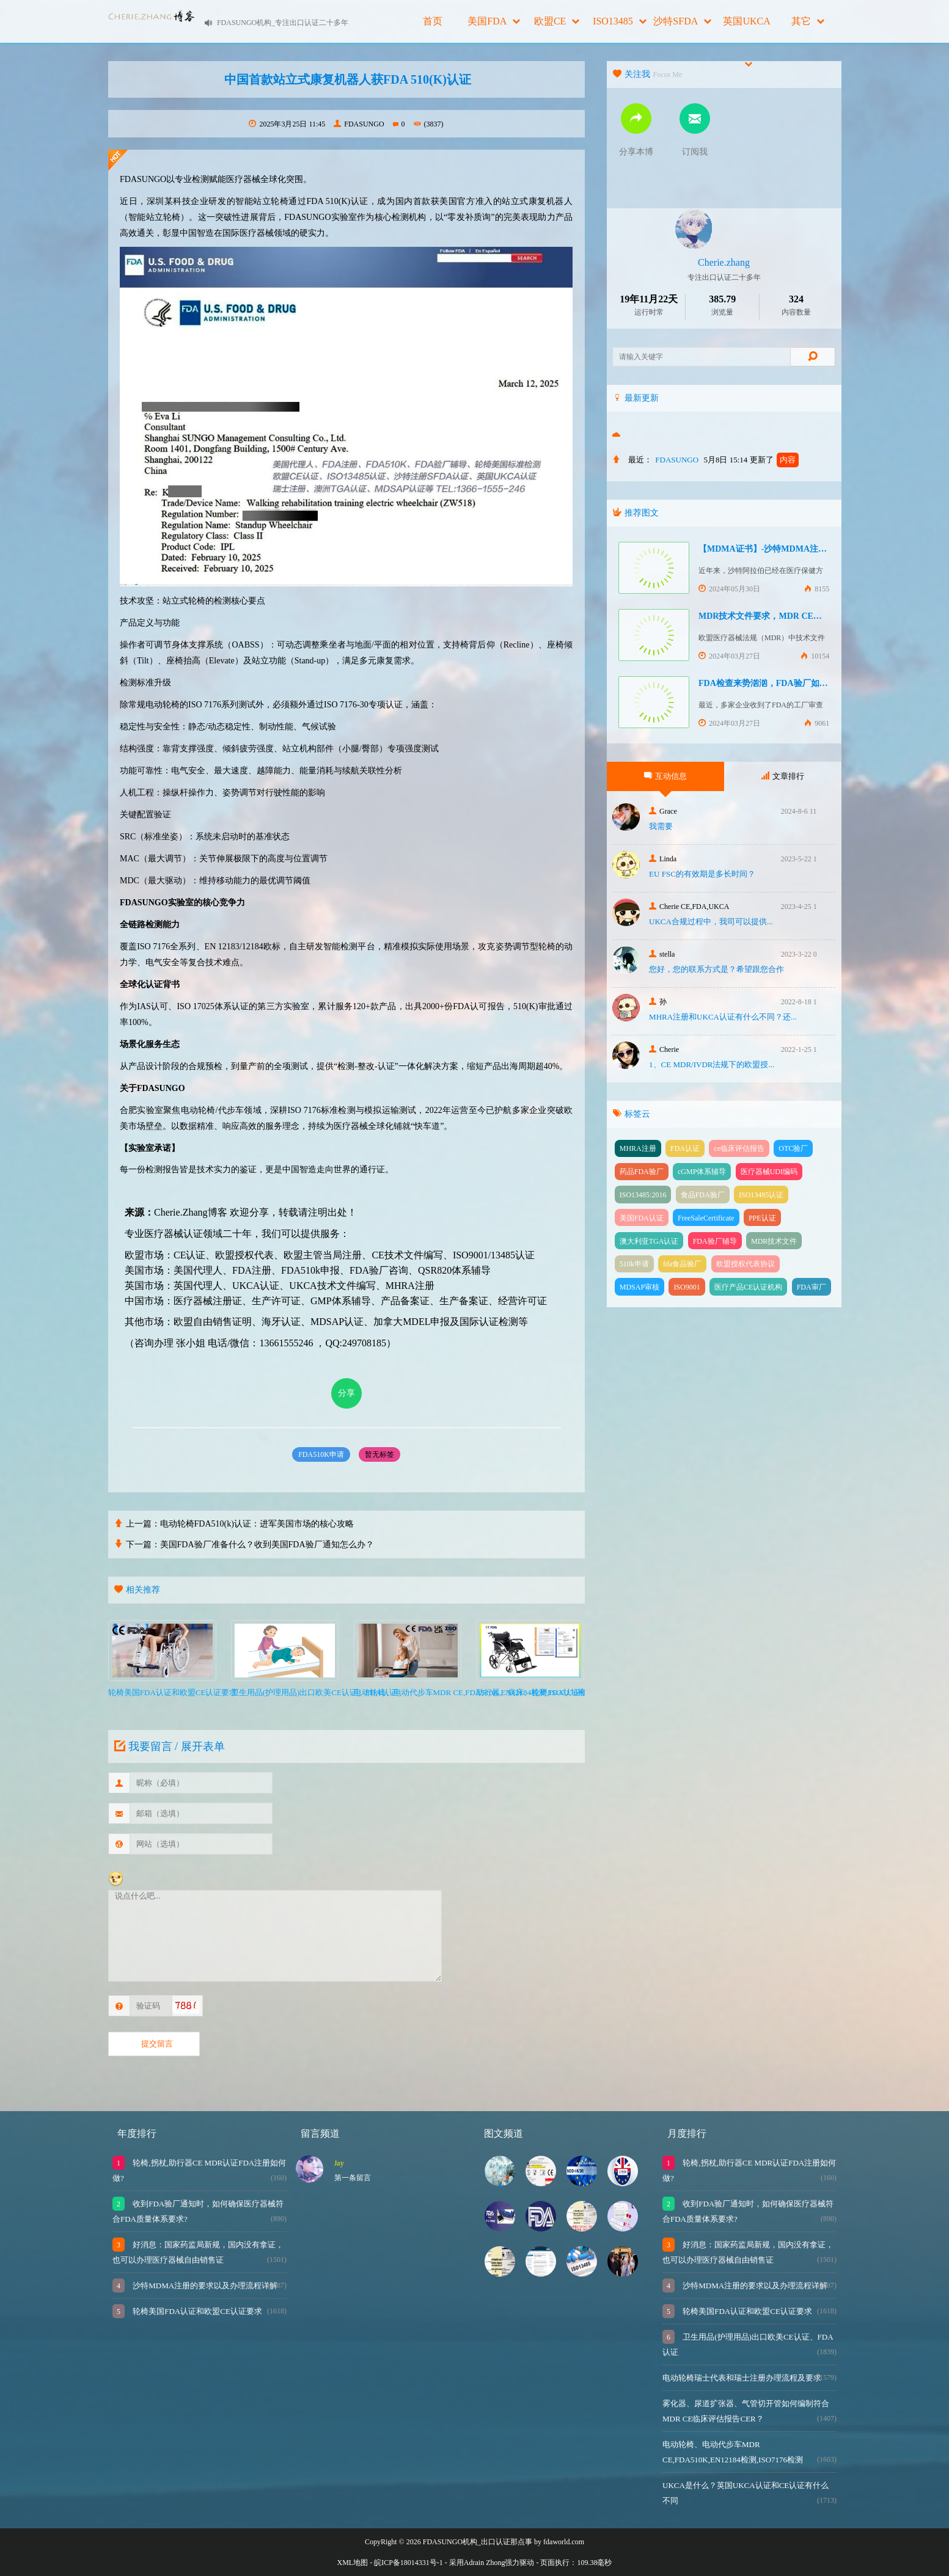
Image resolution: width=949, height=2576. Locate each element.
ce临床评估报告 (739, 1148)
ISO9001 (686, 1287)
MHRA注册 (638, 1148)
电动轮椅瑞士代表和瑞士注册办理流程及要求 (741, 2377)
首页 (432, 21)
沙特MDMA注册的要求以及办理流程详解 (204, 2285)
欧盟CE (556, 21)
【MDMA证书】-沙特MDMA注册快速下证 (779, 548)
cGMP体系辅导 (702, 1171)
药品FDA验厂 (642, 1171)
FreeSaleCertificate (706, 1218)
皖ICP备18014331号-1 (408, 2562)
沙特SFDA (682, 21)
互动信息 (665, 776)
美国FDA (493, 21)
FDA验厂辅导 (715, 1241)
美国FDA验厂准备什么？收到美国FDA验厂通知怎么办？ (267, 1544)
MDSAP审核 (639, 1287)
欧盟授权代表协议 (745, 1264)
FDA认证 (685, 1148)
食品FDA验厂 (703, 1195)
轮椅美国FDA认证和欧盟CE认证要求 (196, 2311)
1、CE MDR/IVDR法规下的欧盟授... (711, 1064)
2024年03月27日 (729, 656)
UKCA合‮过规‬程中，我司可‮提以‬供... (711, 921)
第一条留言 (352, 2177)
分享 (346, 1393)
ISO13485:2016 (643, 1195)
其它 (807, 21)
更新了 (774, 459)
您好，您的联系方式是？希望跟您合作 (716, 969)
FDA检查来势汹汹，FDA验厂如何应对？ (776, 683)
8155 (816, 589)
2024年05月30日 (729, 589)
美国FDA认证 (642, 1218)
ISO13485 (620, 21)
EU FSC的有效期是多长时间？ (702, 873)
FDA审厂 (811, 1287)
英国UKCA (746, 29)
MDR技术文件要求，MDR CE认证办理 (773, 616)
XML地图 (352, 2562)
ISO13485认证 (761, 1195)
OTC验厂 (793, 1148)
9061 (816, 723)
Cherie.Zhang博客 (190, 1212)
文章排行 (782, 776)
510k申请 (634, 1264)
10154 (815, 656)
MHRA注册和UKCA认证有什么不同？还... (723, 1016)
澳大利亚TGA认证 (649, 1241)
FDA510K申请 (321, 1454)
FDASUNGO (359, 124)
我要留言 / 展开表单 (168, 1746)
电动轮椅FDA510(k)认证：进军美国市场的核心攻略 (257, 1523)
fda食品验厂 (682, 1264)
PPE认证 (762, 1218)
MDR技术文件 (774, 1241)
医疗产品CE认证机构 (748, 1287)
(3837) (429, 124)
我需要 (661, 826)
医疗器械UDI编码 (769, 1171)
